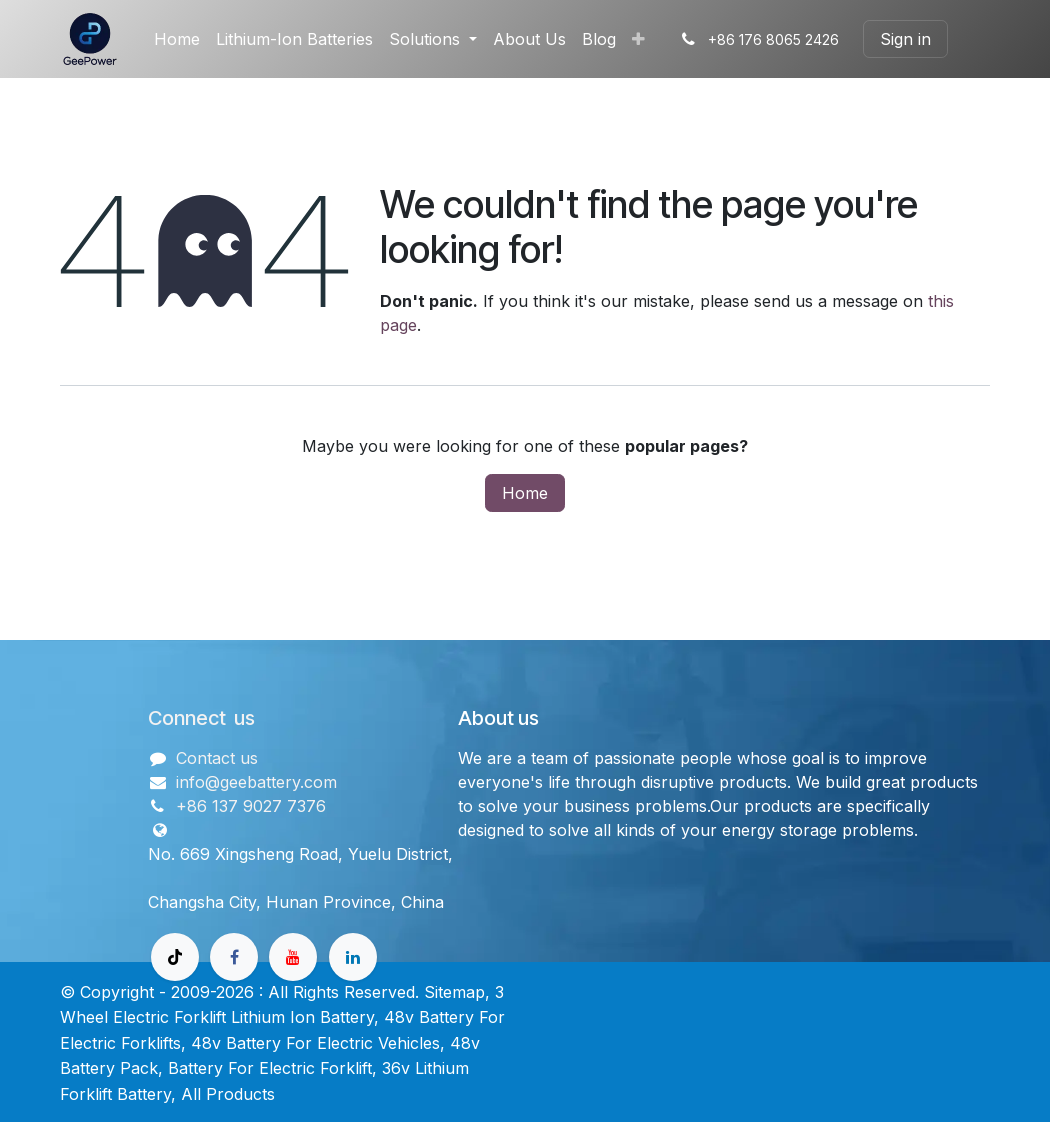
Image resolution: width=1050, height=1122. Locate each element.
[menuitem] (177, 39)
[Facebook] (234, 957)
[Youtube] (293, 957)
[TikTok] (175, 957)
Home (525, 493)
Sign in (905, 39)
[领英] (353, 957)
